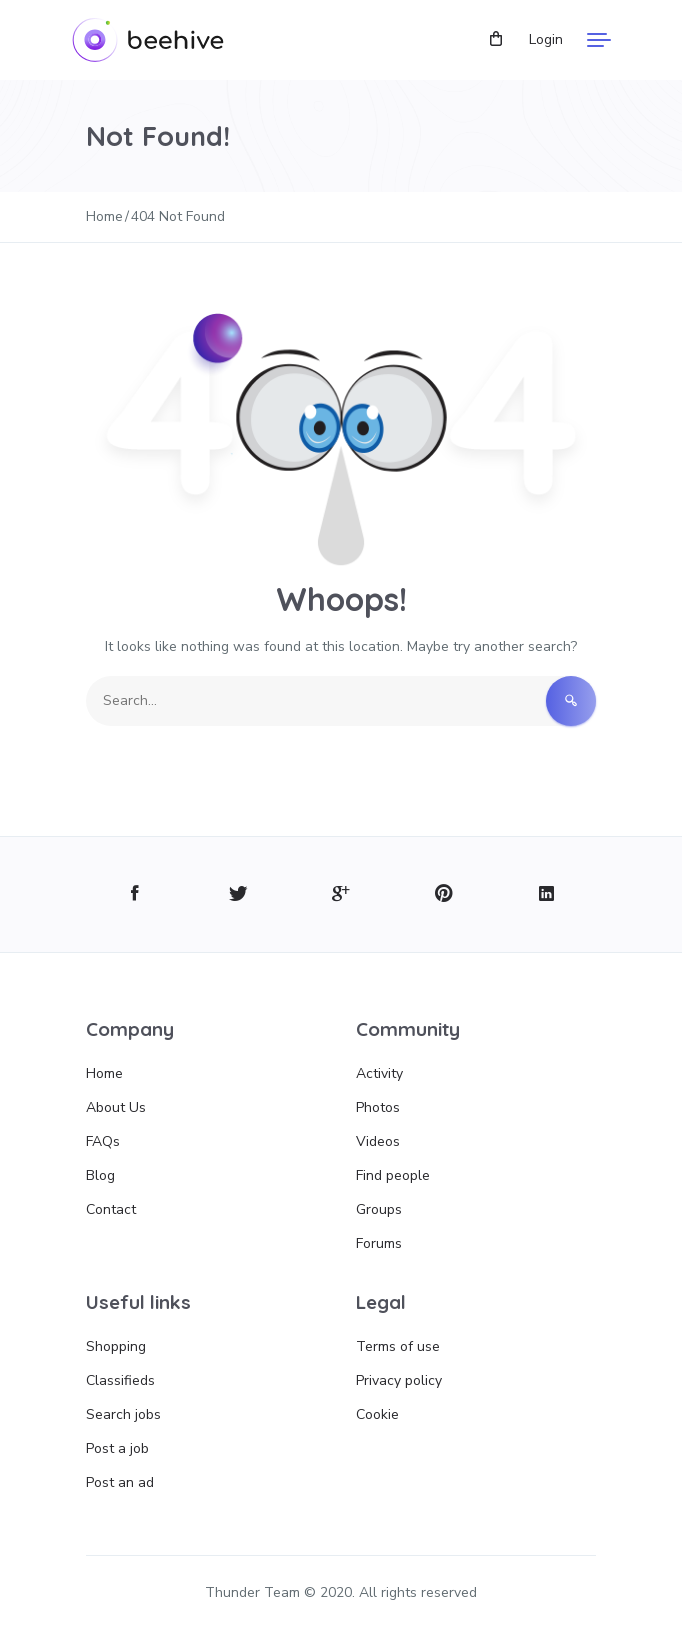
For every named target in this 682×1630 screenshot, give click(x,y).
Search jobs (123, 1414)
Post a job (117, 1448)
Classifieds (120, 1380)
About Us (116, 1107)
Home (104, 1073)
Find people (393, 1175)
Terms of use (398, 1346)
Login (546, 39)
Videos (378, 1141)
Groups (379, 1209)
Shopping (116, 1346)
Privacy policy (399, 1380)
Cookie (377, 1414)
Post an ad (120, 1482)
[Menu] (599, 40)
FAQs (103, 1141)
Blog (100, 1175)
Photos (378, 1107)
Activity (379, 1073)
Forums (379, 1243)
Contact (111, 1209)
